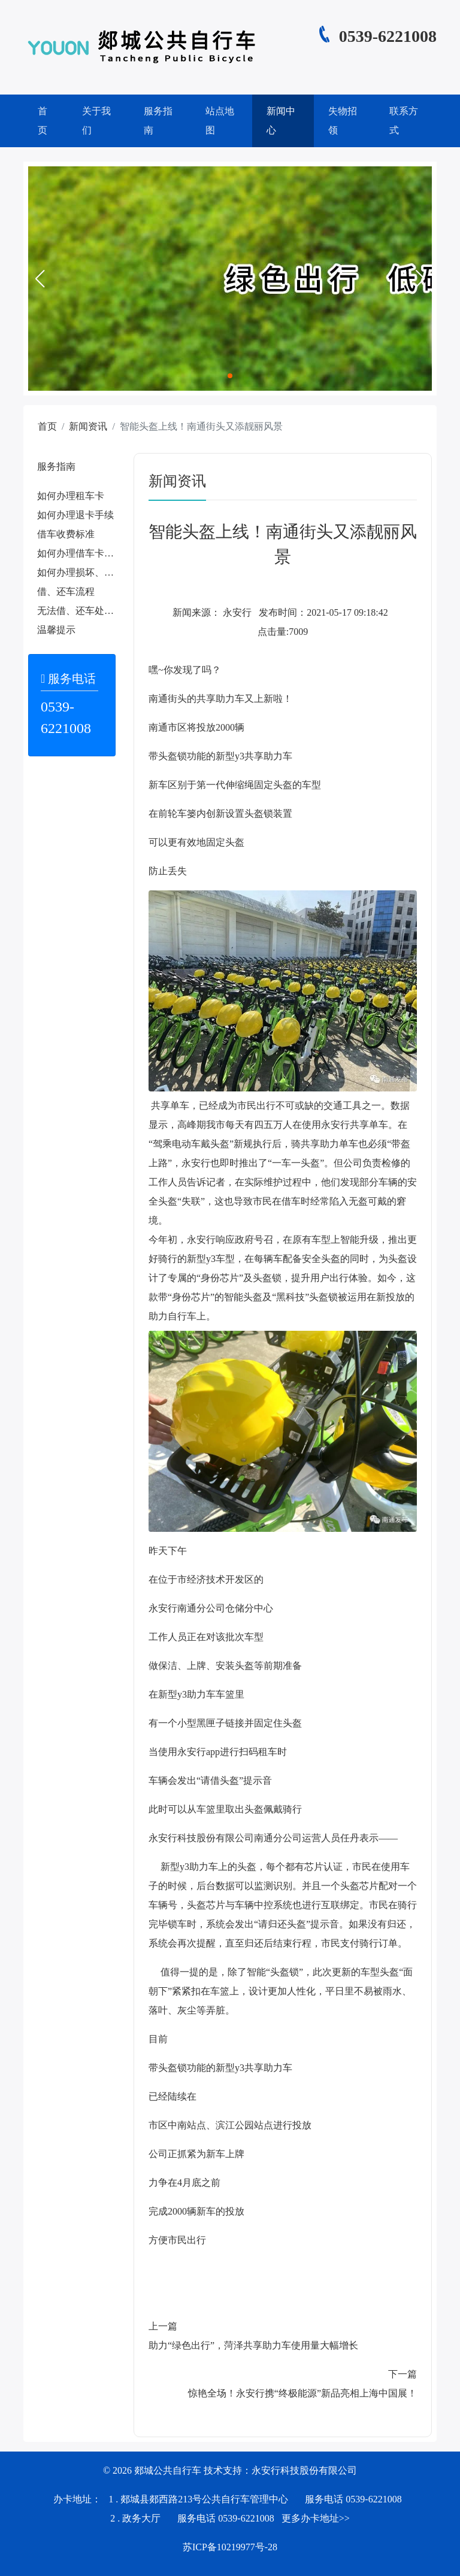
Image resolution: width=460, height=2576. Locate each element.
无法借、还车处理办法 (85, 611)
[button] (39, 279)
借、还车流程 (66, 591)
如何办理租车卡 (70, 496)
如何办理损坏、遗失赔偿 (90, 572)
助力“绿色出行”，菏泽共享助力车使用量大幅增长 (253, 2345)
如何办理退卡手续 (75, 515)
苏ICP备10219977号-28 (230, 2547)
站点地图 (219, 120)
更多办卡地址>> (316, 2518)
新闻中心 (281, 120)
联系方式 (403, 120)
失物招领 (342, 120)
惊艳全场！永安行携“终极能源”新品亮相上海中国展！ (302, 2393)
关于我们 (96, 120)
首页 (42, 120)
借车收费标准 (66, 534)
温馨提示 (56, 630)
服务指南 (158, 120)
